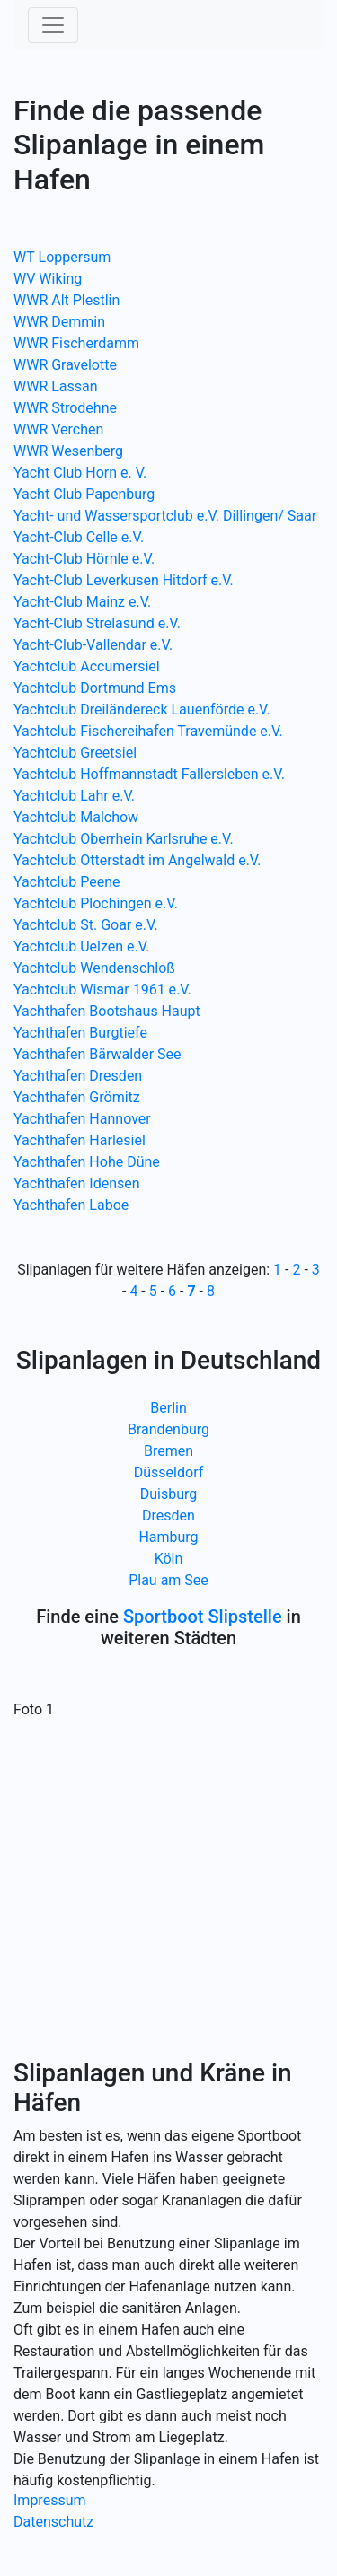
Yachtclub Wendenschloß (94, 968)
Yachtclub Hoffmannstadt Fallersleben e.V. (149, 774)
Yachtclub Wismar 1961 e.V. (102, 989)
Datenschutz (53, 2521)
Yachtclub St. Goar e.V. (85, 924)
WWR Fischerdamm (76, 343)
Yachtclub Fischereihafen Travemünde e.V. (148, 731)
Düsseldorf (168, 1472)
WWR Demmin (59, 321)
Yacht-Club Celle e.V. (78, 537)
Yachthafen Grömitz (76, 1097)
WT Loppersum (62, 257)
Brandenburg (168, 1429)
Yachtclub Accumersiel (86, 666)
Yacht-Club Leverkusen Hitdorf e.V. (123, 580)
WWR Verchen (58, 429)
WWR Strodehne (65, 407)
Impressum (49, 2500)
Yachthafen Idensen (76, 1183)
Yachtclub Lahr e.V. (74, 795)
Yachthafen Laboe (71, 1205)
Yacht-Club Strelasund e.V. (97, 623)
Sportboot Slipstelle (202, 1616)
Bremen (168, 1450)
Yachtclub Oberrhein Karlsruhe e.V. (123, 838)
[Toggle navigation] (53, 25)
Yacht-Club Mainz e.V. (82, 601)
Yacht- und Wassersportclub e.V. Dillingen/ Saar (164, 515)
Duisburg (169, 1494)
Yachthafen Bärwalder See (97, 1054)
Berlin (168, 1407)
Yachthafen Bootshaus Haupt (106, 1011)
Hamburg (168, 1537)
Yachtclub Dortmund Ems (94, 688)
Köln (169, 1558)
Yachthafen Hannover (82, 1118)
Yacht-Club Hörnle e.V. (84, 558)
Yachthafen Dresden (77, 1075)
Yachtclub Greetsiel (75, 752)
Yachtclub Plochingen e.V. (95, 903)
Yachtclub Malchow (75, 817)
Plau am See (168, 1580)
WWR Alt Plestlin (66, 300)
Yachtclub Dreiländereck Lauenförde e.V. (141, 709)
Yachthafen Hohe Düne (86, 1161)
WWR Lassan (55, 386)
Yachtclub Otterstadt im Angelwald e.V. (137, 860)
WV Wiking (47, 278)
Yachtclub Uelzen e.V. (81, 946)
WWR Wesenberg (68, 451)
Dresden (168, 1515)
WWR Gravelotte (65, 364)
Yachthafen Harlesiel (79, 1140)
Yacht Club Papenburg (84, 494)
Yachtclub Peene (66, 881)
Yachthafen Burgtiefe (80, 1032)
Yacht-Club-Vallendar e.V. (93, 644)
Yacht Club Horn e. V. (79, 472)
